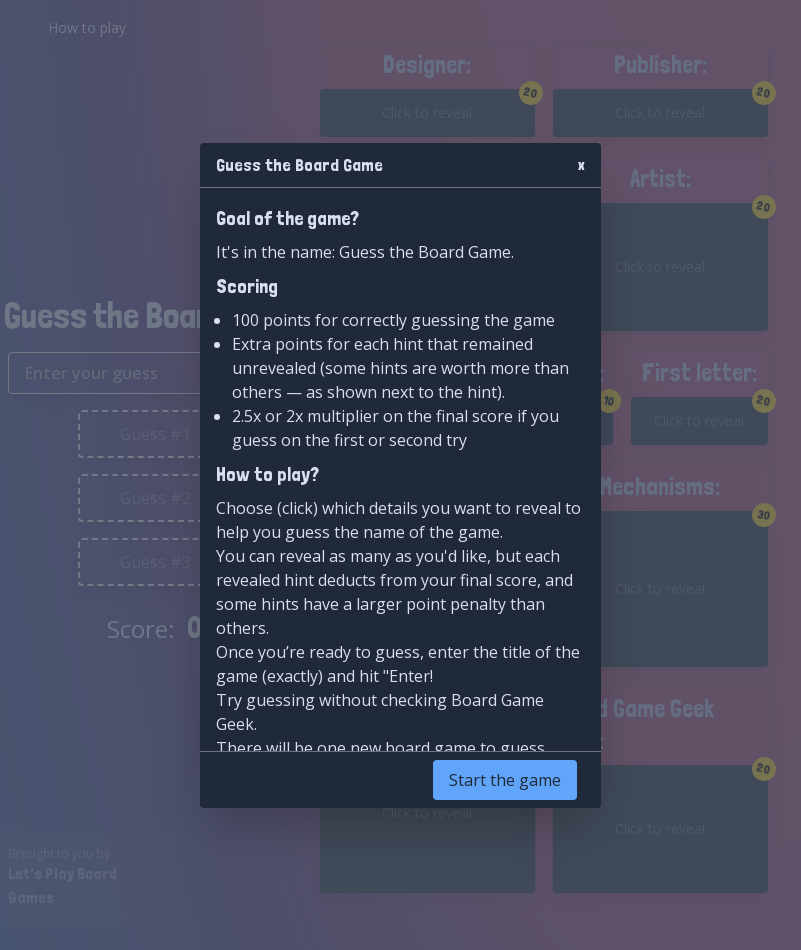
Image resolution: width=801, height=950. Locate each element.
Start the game (505, 780)
